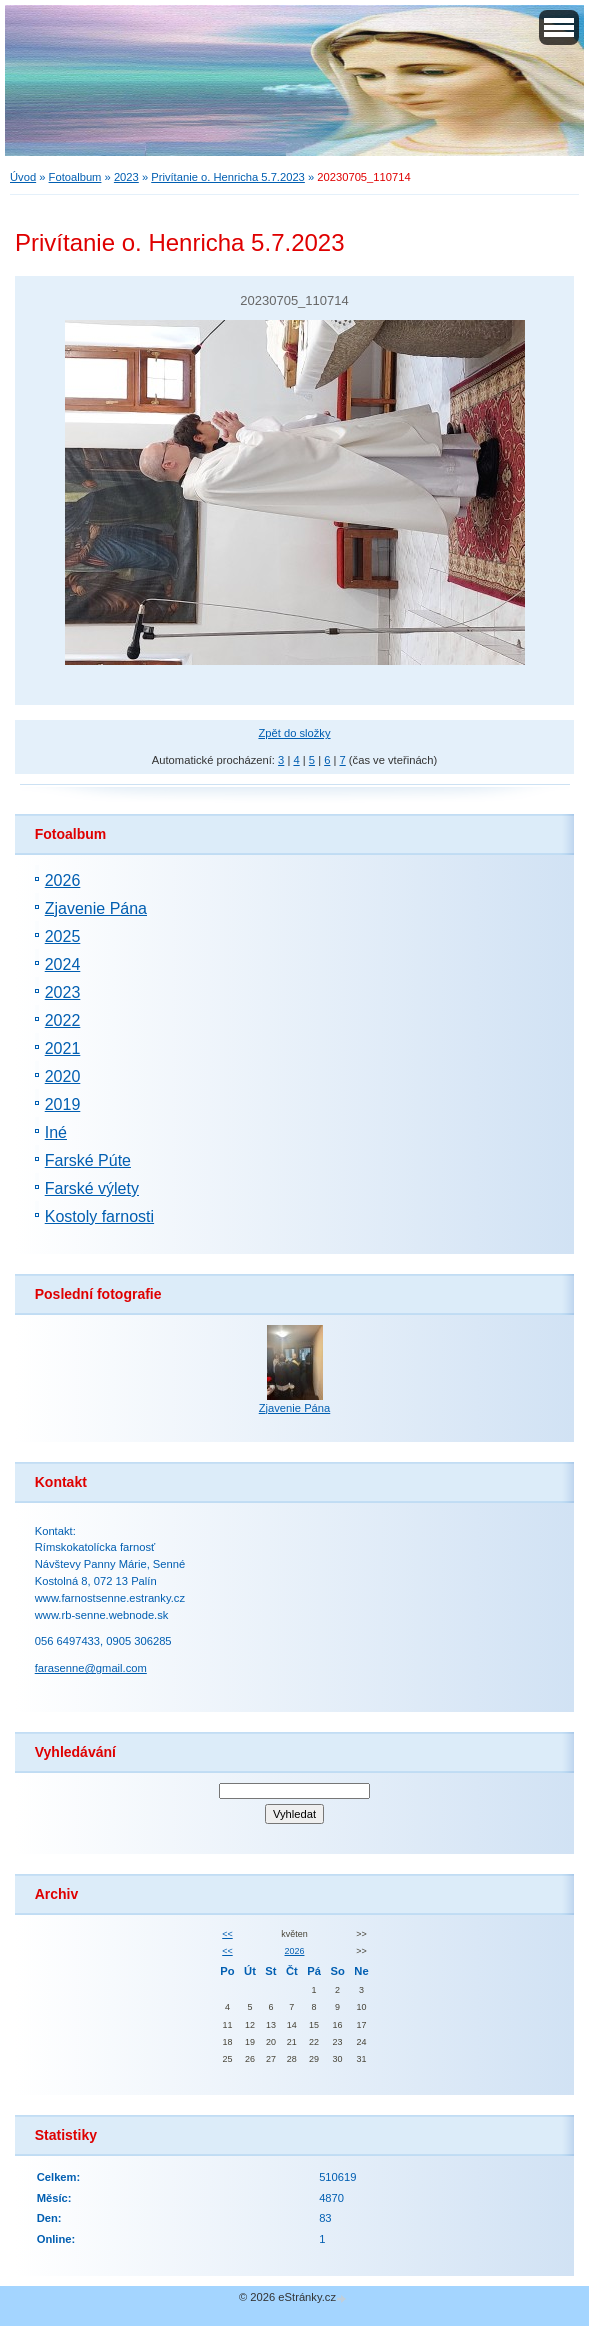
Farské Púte (88, 1160)
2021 (63, 1048)
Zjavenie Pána (96, 908)
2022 (63, 1020)
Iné (56, 1132)
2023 (126, 177)
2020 (63, 1076)
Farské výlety (92, 1188)
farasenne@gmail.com (91, 1668)
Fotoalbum (75, 177)
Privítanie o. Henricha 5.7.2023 (228, 177)
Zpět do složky (294, 733)
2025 (63, 936)
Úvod (23, 177)
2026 (63, 880)
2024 (63, 964)
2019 (63, 1104)
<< (227, 1934)
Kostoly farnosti (99, 1216)
